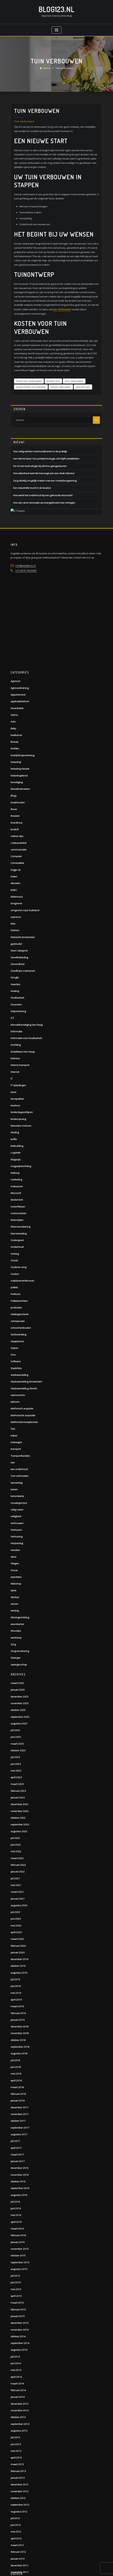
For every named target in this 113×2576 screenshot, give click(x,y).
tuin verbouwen (53, 321)
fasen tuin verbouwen (28, 391)
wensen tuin (82, 397)
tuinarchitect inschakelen (30, 397)
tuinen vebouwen (60, 397)
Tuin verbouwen (64, 68)
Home (47, 68)
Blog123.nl (56, 9)
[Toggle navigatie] (56, 29)
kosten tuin (52, 391)
